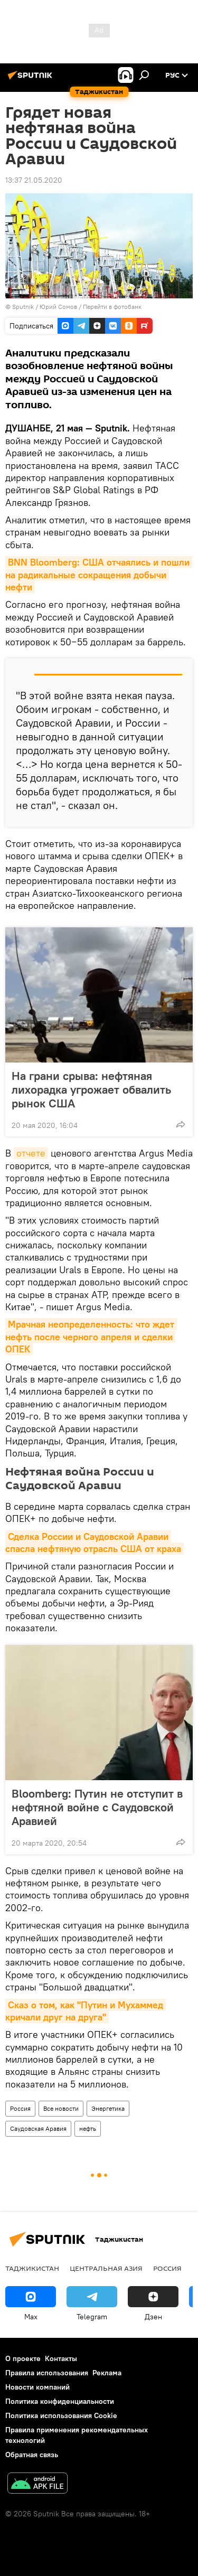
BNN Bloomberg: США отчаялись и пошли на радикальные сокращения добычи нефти (98, 574)
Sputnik (23, 307)
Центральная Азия (106, 2268)
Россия (20, 2108)
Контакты (61, 2358)
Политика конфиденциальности (59, 2401)
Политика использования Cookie (61, 2415)
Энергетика (108, 2108)
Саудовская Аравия (38, 2128)
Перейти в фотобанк (112, 307)
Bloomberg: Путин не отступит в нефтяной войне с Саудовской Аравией (97, 1807)
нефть (87, 2128)
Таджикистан (32, 2268)
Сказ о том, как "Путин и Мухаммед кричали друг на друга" (85, 2011)
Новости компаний (37, 2387)
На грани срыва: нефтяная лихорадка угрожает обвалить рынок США (91, 1089)
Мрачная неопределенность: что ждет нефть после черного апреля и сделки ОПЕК (91, 1336)
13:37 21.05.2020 (33, 180)
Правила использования (46, 2372)
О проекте (23, 2358)
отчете (30, 1153)
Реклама (106, 2372)
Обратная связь (31, 2454)
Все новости (61, 2108)
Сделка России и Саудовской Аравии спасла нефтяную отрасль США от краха (93, 1542)
